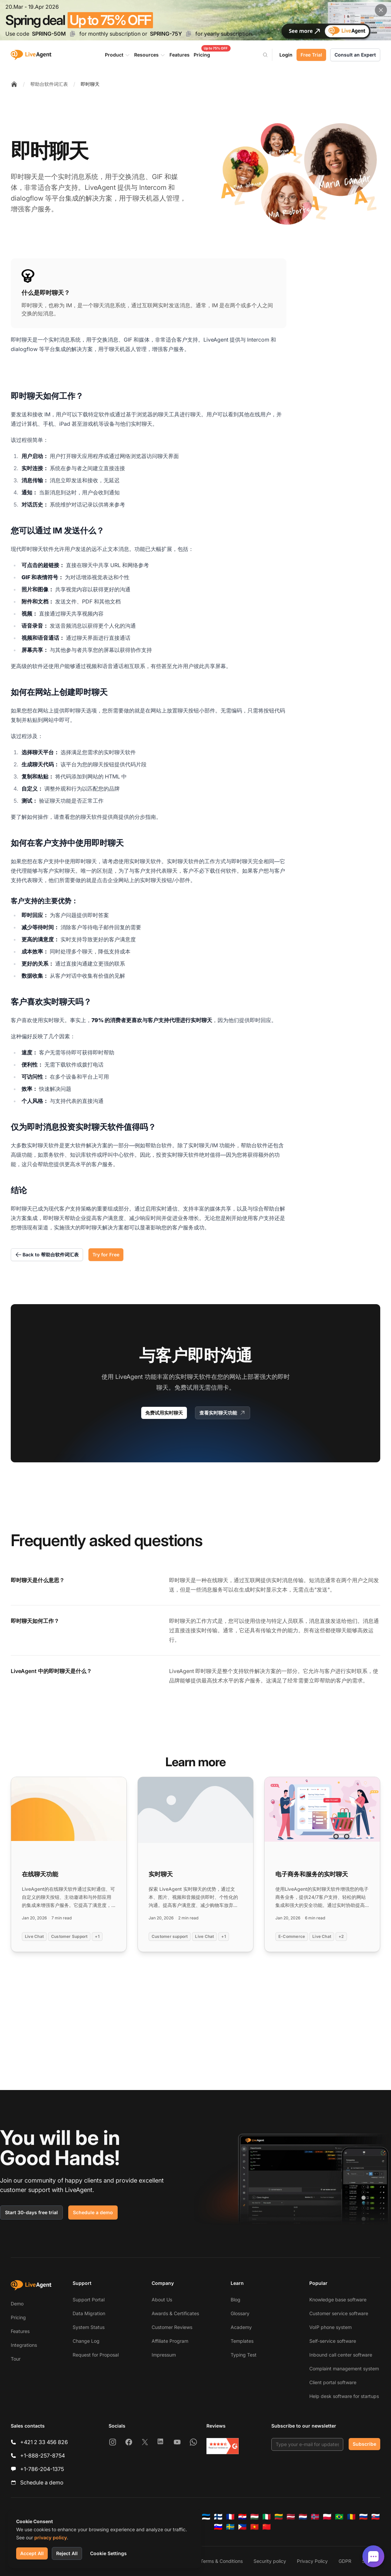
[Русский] (363, 2517)
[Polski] (327, 2517)
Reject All (67, 2553)
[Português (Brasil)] (339, 2517)
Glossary (240, 2313)
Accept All (32, 2553)
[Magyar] (254, 2517)
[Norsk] (315, 2517)
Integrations (24, 2345)
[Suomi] (218, 2517)
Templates (242, 2341)
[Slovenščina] (218, 2527)
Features (20, 2331)
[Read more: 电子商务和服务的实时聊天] (322, 1864)
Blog (235, 2299)
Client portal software (332, 2382)
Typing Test (244, 2355)
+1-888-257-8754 (42, 2455)
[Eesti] (206, 2517)
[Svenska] (230, 2527)
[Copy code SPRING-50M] (73, 34)
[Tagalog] (242, 2527)
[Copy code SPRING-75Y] (189, 34)
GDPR (345, 2561)
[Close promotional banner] (381, 10)
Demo (17, 2303)
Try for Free (105, 1254)
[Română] (351, 2517)
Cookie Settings (108, 2553)
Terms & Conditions (221, 2561)
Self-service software (332, 2341)
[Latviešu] (291, 2517)
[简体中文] (267, 2527)
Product (117, 55)
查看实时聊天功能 (222, 1412)
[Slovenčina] (376, 2517)
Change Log (86, 2341)
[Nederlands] (303, 2517)
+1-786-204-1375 (42, 2469)
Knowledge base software (337, 2299)
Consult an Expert (355, 55)
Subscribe (364, 2444)
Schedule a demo (93, 2212)
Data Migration (89, 2313)
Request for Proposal (96, 2355)
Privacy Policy (312, 2561)
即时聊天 (90, 84)
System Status (89, 2327)
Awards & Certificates (175, 2313)
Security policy (269, 2561)
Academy (241, 2327)
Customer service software (338, 2313)
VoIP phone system (330, 2327)
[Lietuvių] (279, 2517)
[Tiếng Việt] (254, 2527)
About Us (162, 2299)
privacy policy (50, 2537)
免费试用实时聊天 (164, 1413)
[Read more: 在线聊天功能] (68, 1864)
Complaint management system (344, 2368)
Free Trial (311, 55)
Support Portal (89, 2299)
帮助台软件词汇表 (49, 84)
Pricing (18, 2317)
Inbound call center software (340, 2355)
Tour (16, 2359)
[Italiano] (267, 2517)
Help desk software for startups (344, 2396)
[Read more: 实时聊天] (195, 1864)
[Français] (230, 2517)
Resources (149, 55)
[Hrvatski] (242, 2517)
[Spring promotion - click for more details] (195, 20)
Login (285, 55)
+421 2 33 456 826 (44, 2442)
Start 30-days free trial (31, 2212)
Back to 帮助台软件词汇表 (47, 1254)
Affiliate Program (170, 2341)
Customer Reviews (172, 2327)
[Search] (269, 55)
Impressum (164, 2355)
